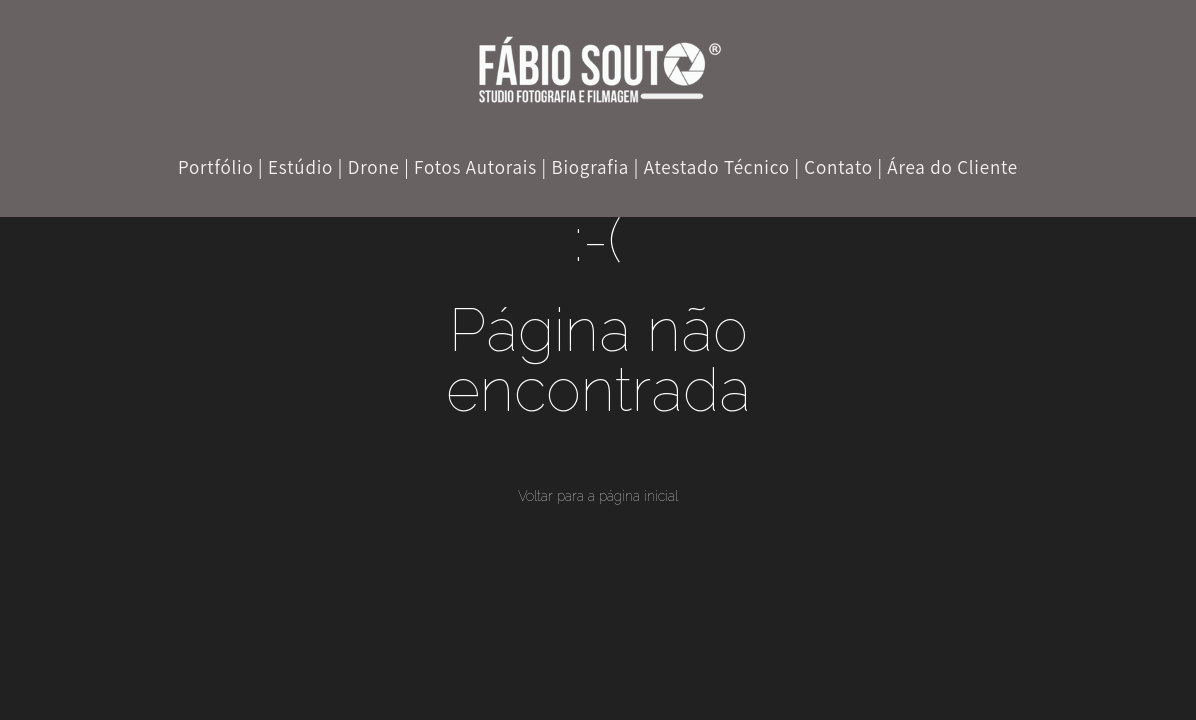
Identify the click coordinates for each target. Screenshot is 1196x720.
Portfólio (216, 167)
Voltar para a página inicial (598, 496)
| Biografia (586, 167)
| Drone (369, 167)
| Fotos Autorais (470, 167)
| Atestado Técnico (712, 167)
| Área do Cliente (947, 167)
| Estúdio (295, 167)
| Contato (833, 167)
